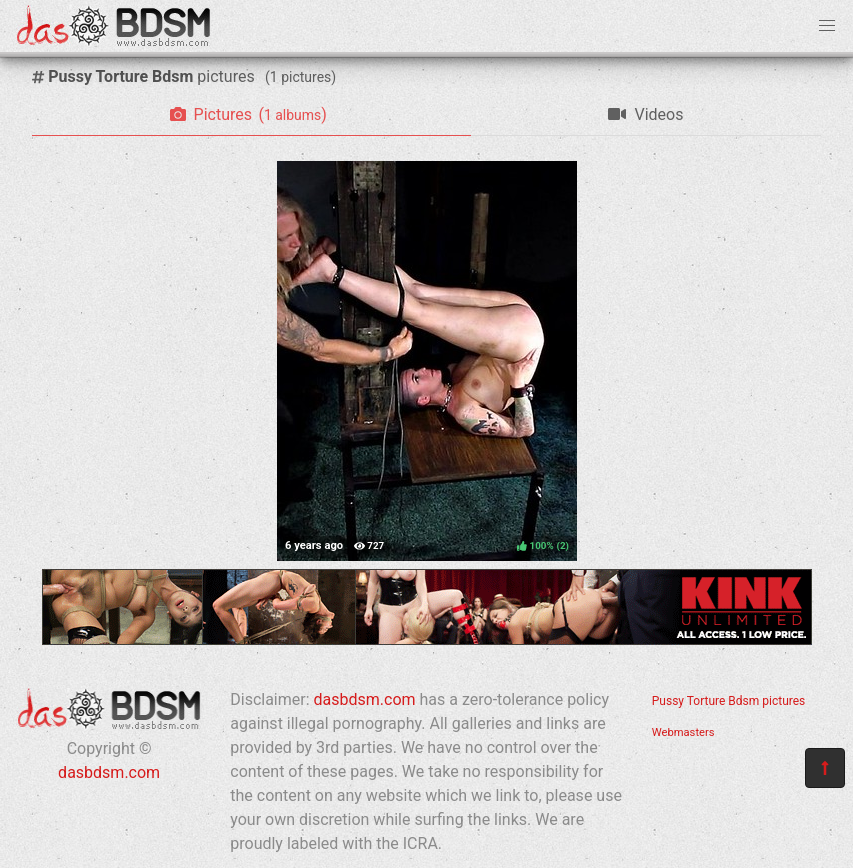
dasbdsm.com (109, 772)
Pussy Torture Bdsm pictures (729, 701)
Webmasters (683, 732)
